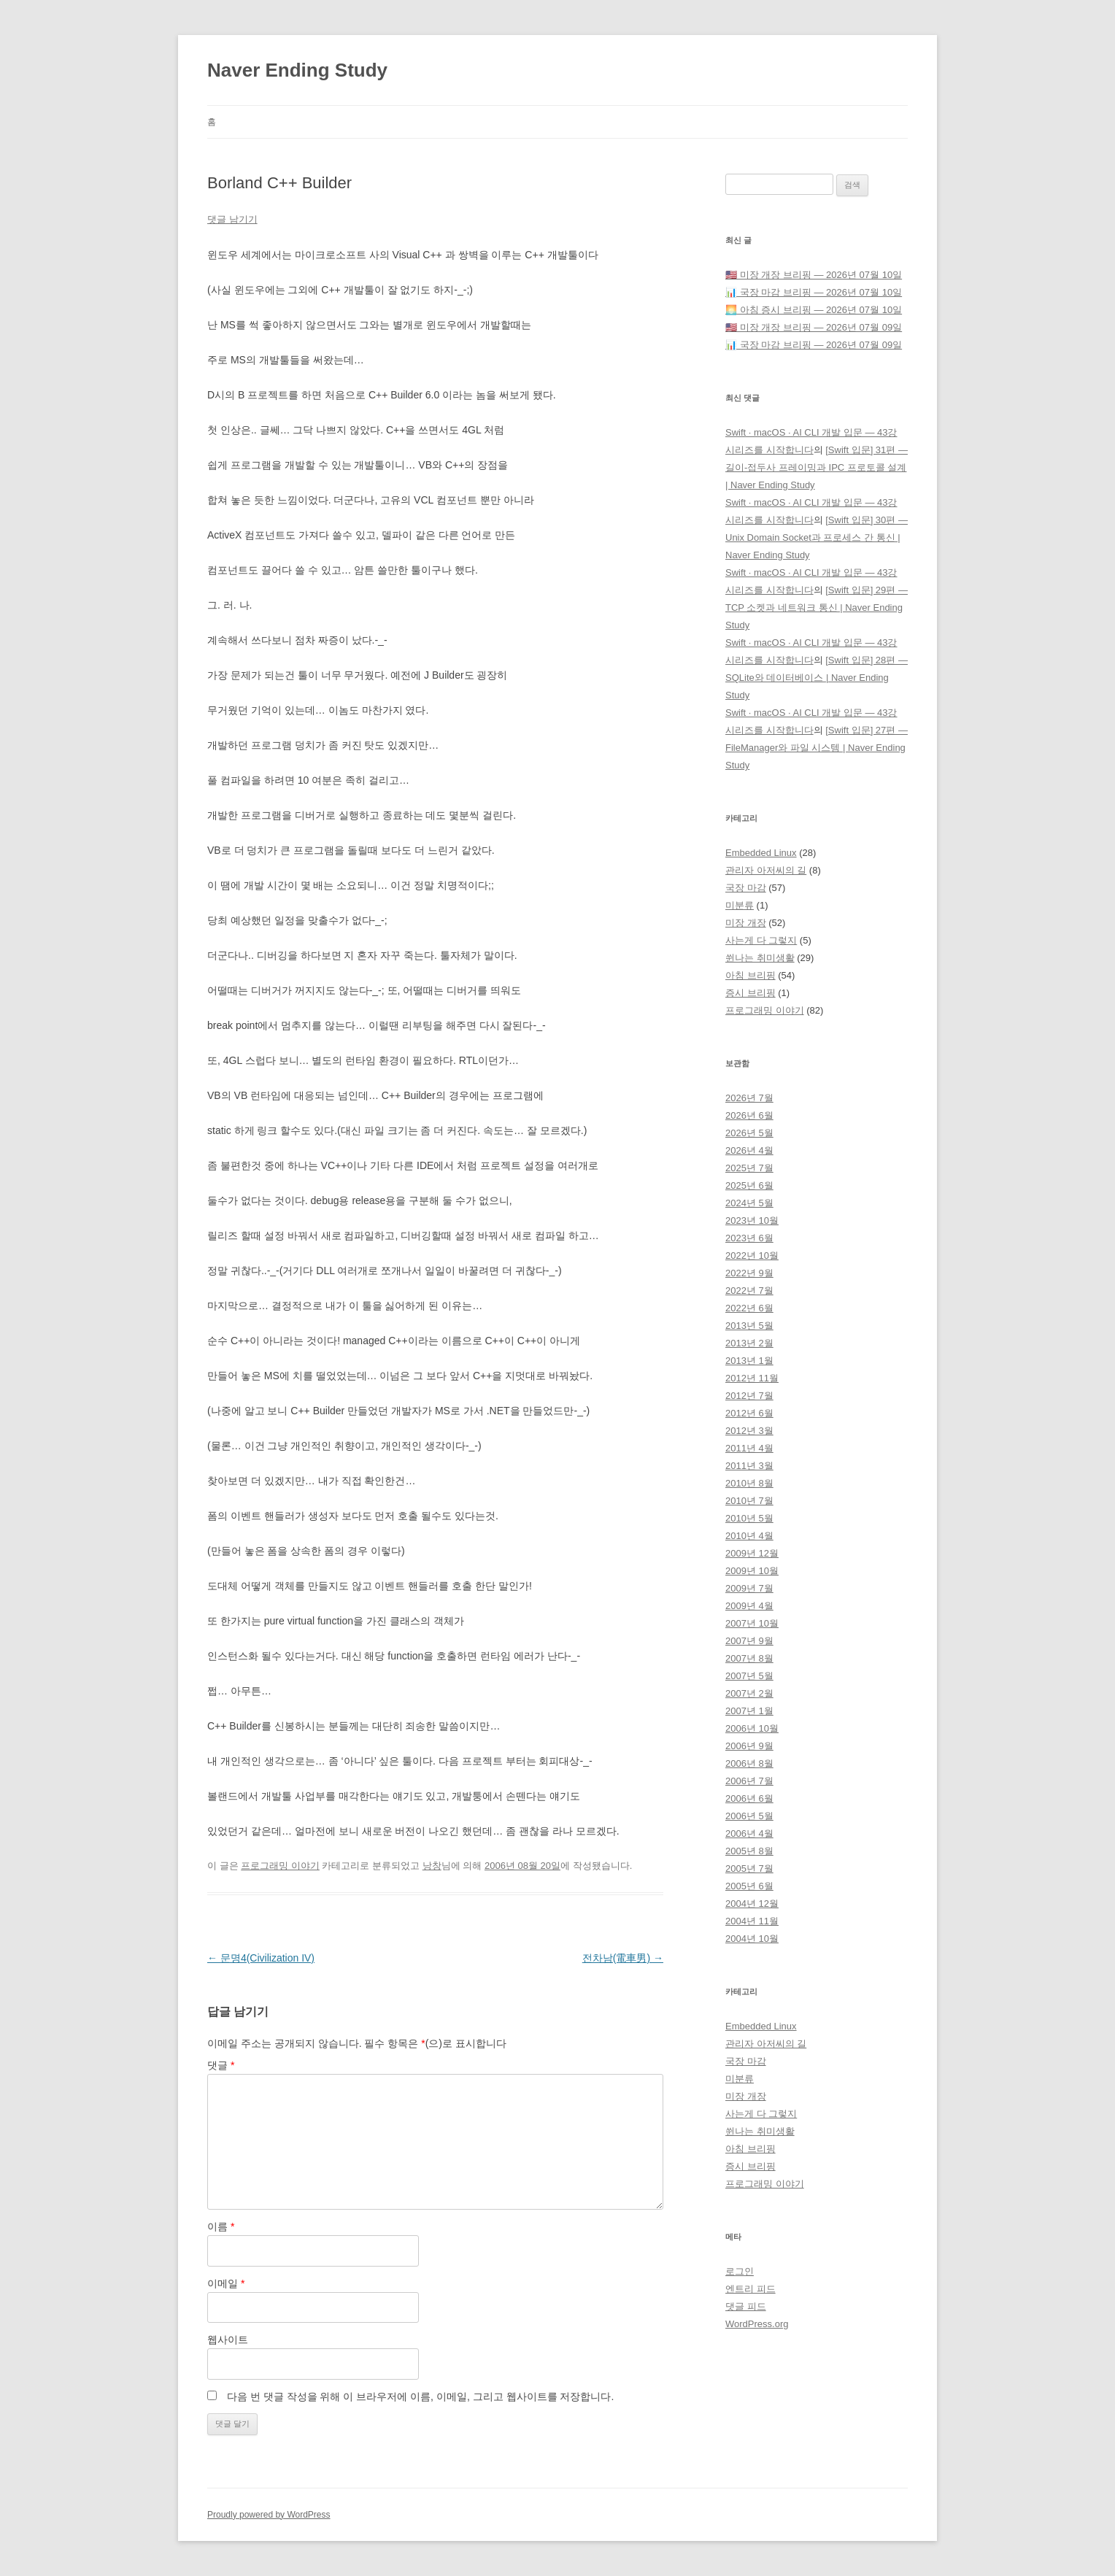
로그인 (739, 2271)
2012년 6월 (749, 1413)
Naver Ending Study (297, 70)
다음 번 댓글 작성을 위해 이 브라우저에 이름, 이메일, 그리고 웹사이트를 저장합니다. (420, 2396)
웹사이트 (227, 2339)
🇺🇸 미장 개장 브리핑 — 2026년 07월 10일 (813, 274)
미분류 (739, 905)
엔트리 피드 (750, 2288)
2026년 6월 (749, 1115)
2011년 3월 (749, 1465)
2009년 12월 (752, 1553)
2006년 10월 (752, 1728)
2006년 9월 (749, 1745)
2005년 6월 (749, 1886)
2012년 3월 (749, 1430)
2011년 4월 (749, 1448)
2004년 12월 (752, 1903)
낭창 (432, 1865)
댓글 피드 (745, 2306)
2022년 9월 (749, 1273)
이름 (220, 2226)
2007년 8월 (749, 1658)
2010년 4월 (749, 1535)
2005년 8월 (749, 1851)
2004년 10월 (752, 1938)
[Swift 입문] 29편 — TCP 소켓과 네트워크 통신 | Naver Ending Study (816, 607)
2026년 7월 (749, 1097)
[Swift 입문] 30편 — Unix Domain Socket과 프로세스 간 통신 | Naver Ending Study (816, 537)
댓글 (220, 2065)
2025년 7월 (749, 1167)
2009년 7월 (749, 1588)
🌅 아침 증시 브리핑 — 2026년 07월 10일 (813, 309)
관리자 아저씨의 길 (765, 870)
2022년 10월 (752, 1255)
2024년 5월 (749, 1203)
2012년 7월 (749, 1395)
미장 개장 (745, 922)
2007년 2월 (749, 1693)
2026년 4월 (749, 1150)
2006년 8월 (749, 1763)
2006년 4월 (749, 1833)
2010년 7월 (749, 1500)
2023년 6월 (749, 1238)
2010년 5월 (749, 1518)
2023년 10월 (752, 1220)
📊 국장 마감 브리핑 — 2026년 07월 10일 (813, 292)
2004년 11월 (752, 1921)
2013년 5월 (749, 1325)
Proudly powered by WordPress (269, 2515)
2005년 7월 (749, 1868)
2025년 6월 (749, 1185)
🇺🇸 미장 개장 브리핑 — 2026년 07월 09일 (813, 327)
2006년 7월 (749, 1780)
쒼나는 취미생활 (760, 957)
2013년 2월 (749, 1343)
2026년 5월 (749, 1132)
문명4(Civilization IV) (261, 1958)
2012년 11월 (752, 1378)
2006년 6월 (749, 1798)
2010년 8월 (749, 1483)
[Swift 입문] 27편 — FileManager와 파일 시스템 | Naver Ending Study (816, 748)
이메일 (225, 2283)
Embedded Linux (761, 852)
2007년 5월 (749, 1675)
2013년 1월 (749, 1360)
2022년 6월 (749, 1308)
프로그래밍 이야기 (280, 1865)
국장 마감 (745, 887)
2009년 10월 (752, 1570)
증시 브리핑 (750, 992)
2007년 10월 (752, 1623)
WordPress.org (756, 2323)
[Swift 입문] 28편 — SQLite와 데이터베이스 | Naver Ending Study (816, 678)
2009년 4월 (749, 1605)
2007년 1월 (749, 1710)
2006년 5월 (749, 1815)
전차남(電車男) (622, 1958)
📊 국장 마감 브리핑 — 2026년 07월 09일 (813, 344)
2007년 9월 (749, 1640)
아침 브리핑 (750, 975)
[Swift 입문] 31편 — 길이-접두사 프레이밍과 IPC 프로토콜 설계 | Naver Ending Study (816, 467)
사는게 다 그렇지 (761, 940)
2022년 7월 (749, 1290)
